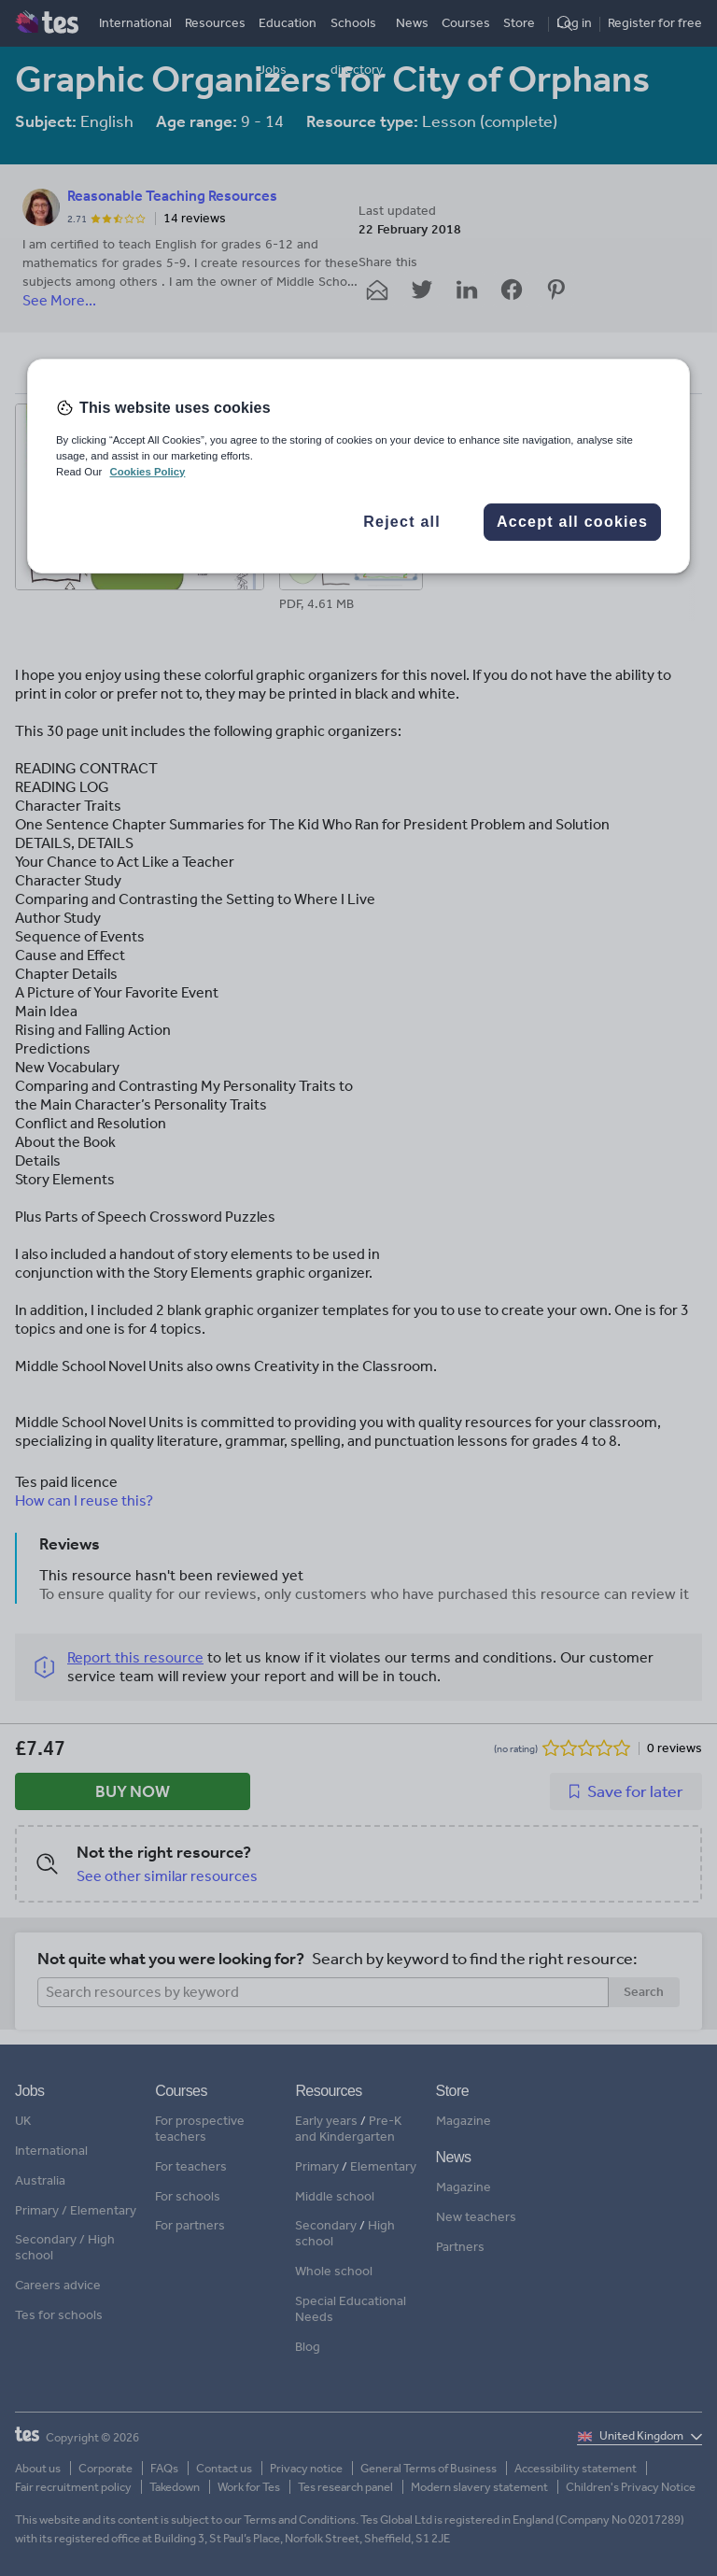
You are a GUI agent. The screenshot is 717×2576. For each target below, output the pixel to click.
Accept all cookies (572, 522)
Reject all (402, 522)
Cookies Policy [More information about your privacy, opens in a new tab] (147, 471)
